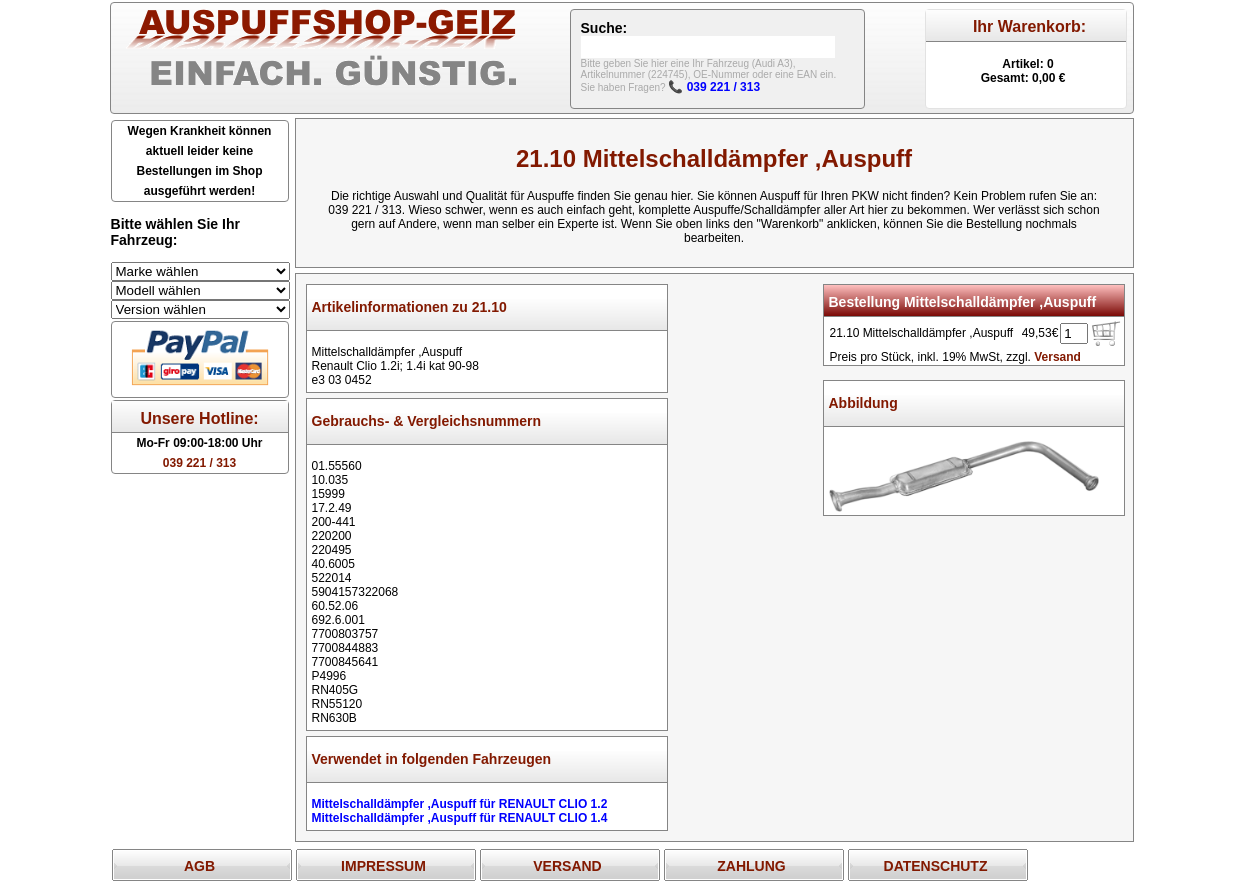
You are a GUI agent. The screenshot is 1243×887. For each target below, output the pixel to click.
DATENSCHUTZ (936, 866)
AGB (199, 866)
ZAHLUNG (751, 866)
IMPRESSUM (383, 866)
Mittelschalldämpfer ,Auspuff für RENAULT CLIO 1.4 (460, 818)
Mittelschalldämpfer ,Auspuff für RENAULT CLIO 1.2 (460, 804)
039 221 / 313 (199, 463)
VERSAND (567, 866)
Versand (1057, 357)
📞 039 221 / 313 (714, 87)
